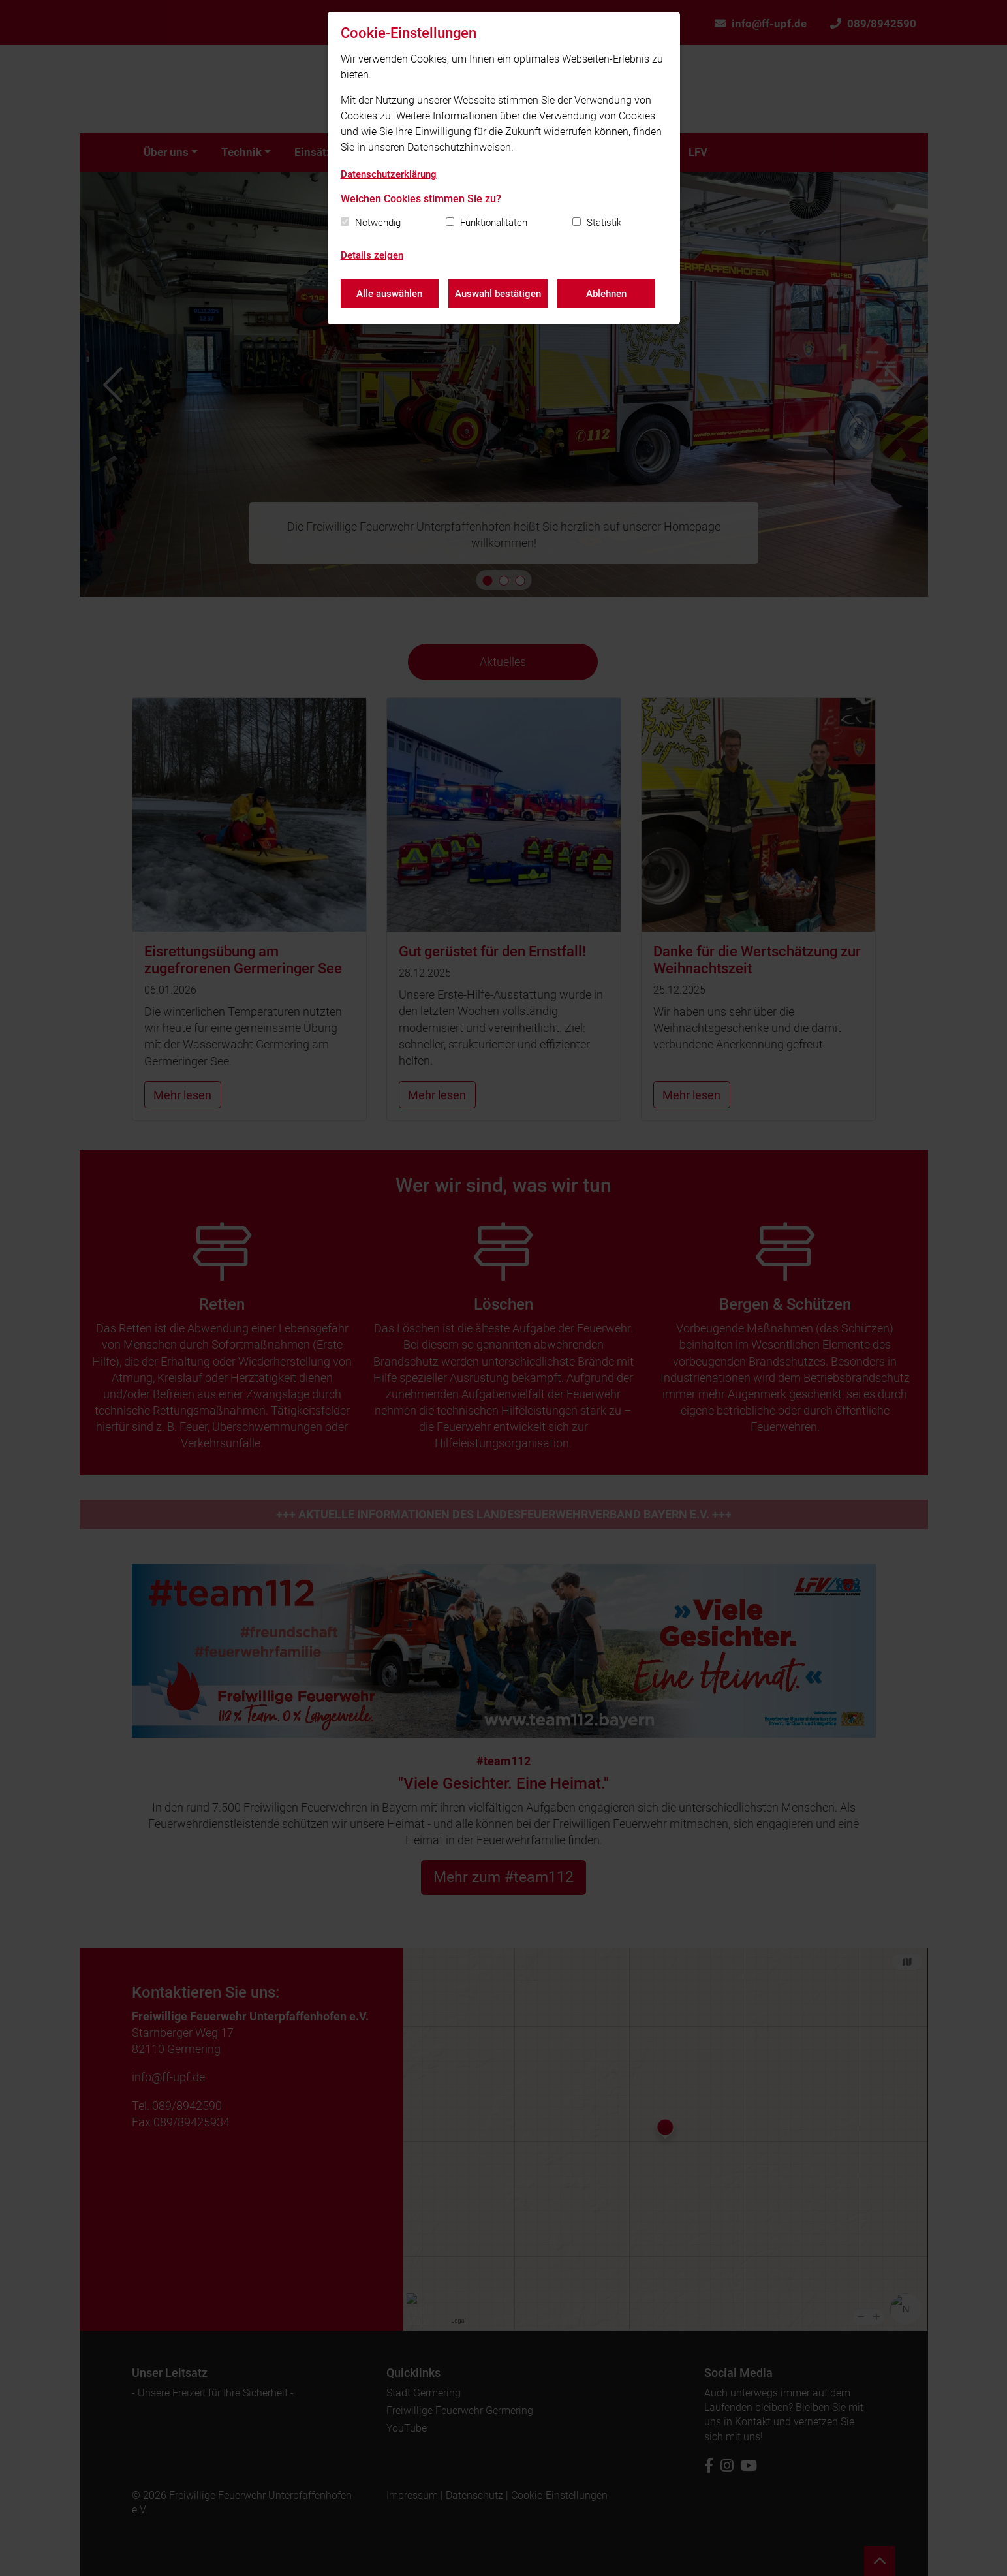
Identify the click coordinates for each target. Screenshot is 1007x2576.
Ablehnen (606, 294)
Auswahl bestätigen (498, 294)
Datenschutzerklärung (389, 174)
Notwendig (378, 222)
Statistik (604, 222)
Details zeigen (372, 255)
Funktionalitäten (493, 222)
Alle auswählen (389, 294)
